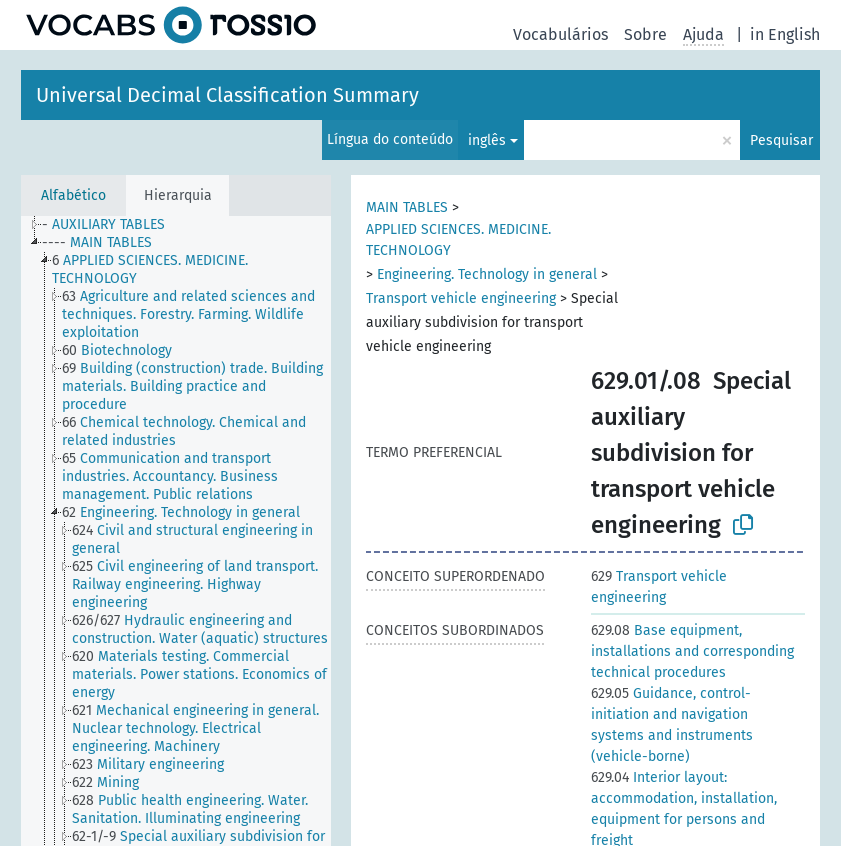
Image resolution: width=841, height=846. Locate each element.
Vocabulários (560, 34)
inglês (487, 140)
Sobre (645, 34)
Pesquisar (781, 140)
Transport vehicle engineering (461, 298)
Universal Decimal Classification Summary (227, 95)
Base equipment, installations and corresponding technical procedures (692, 651)
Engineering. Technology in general (487, 274)
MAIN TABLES (407, 207)
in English (785, 34)
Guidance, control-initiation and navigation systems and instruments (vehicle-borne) (672, 725)
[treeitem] (112, 225)
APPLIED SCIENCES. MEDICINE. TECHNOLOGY (458, 240)
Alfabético (73, 195)
